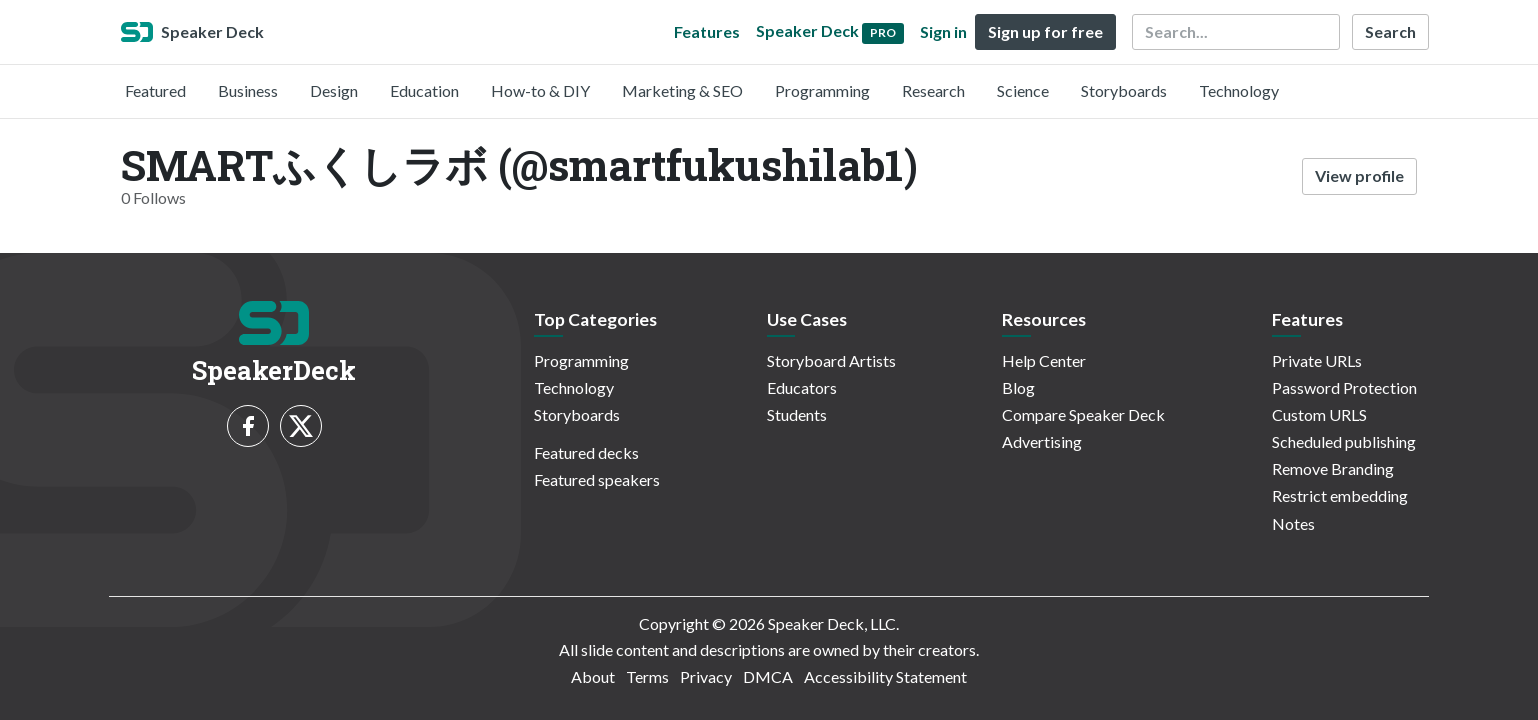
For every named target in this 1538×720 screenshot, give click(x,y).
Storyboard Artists (831, 360)
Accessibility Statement (885, 676)
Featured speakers (597, 479)
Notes (1293, 523)
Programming (822, 90)
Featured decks (586, 452)
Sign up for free (1045, 31)
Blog (1018, 387)
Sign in (943, 31)
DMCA (768, 676)
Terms (647, 676)
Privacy (706, 676)
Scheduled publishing (1344, 441)
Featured (155, 90)
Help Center (1044, 360)
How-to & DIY (540, 90)
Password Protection (1344, 387)
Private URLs (1317, 360)
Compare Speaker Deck (1083, 414)
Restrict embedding (1340, 495)
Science (1023, 90)
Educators (802, 387)
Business (248, 90)
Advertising (1042, 441)
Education (424, 90)
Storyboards (1124, 90)
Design (334, 90)
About (593, 676)
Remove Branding (1333, 468)
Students (797, 414)
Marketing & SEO (682, 90)
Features (707, 31)
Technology (1239, 90)
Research (933, 90)
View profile (1359, 175)
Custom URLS (1319, 414)
